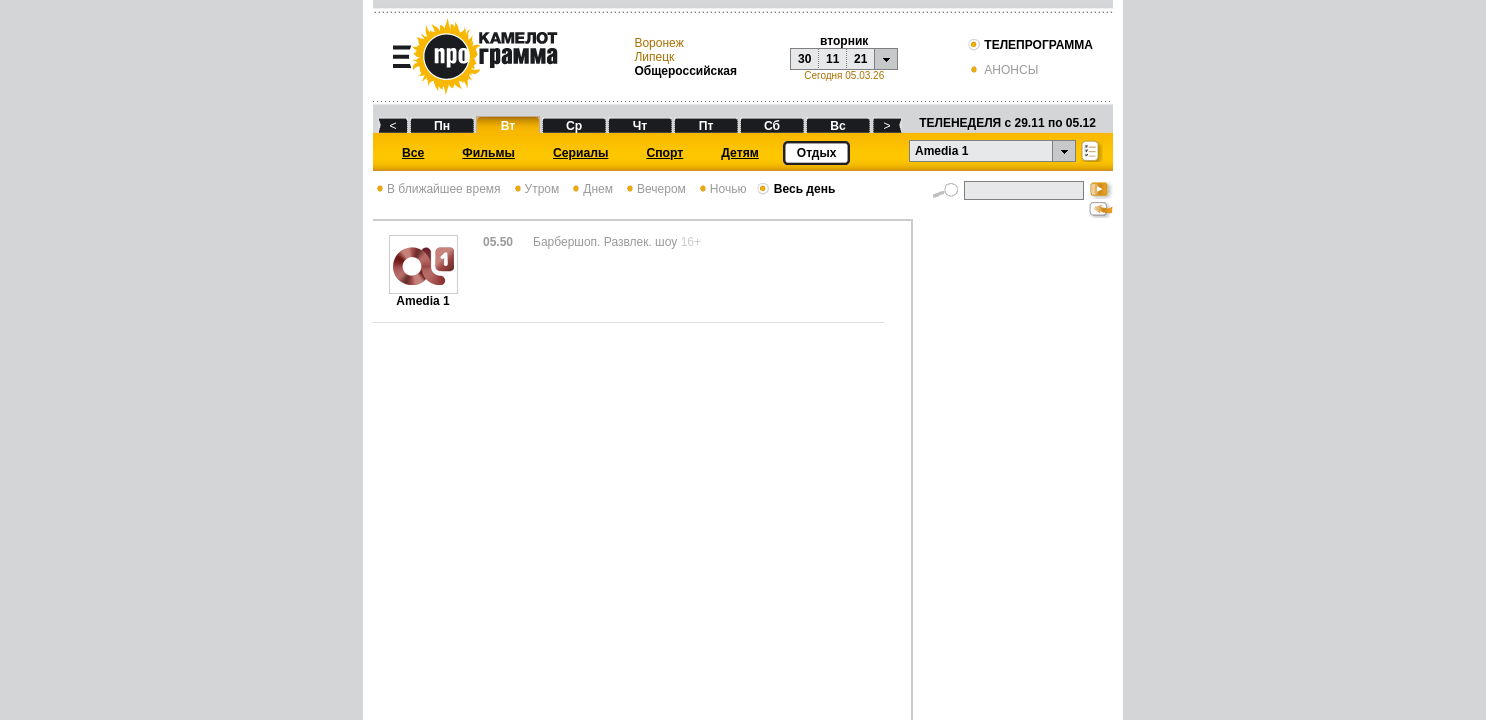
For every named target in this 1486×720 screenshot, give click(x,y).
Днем (591, 189)
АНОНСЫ (1002, 70)
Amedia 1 (423, 295)
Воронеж (658, 43)
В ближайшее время (437, 189)
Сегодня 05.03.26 (844, 75)
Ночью (721, 189)
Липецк (654, 57)
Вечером (654, 189)
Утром (535, 189)
